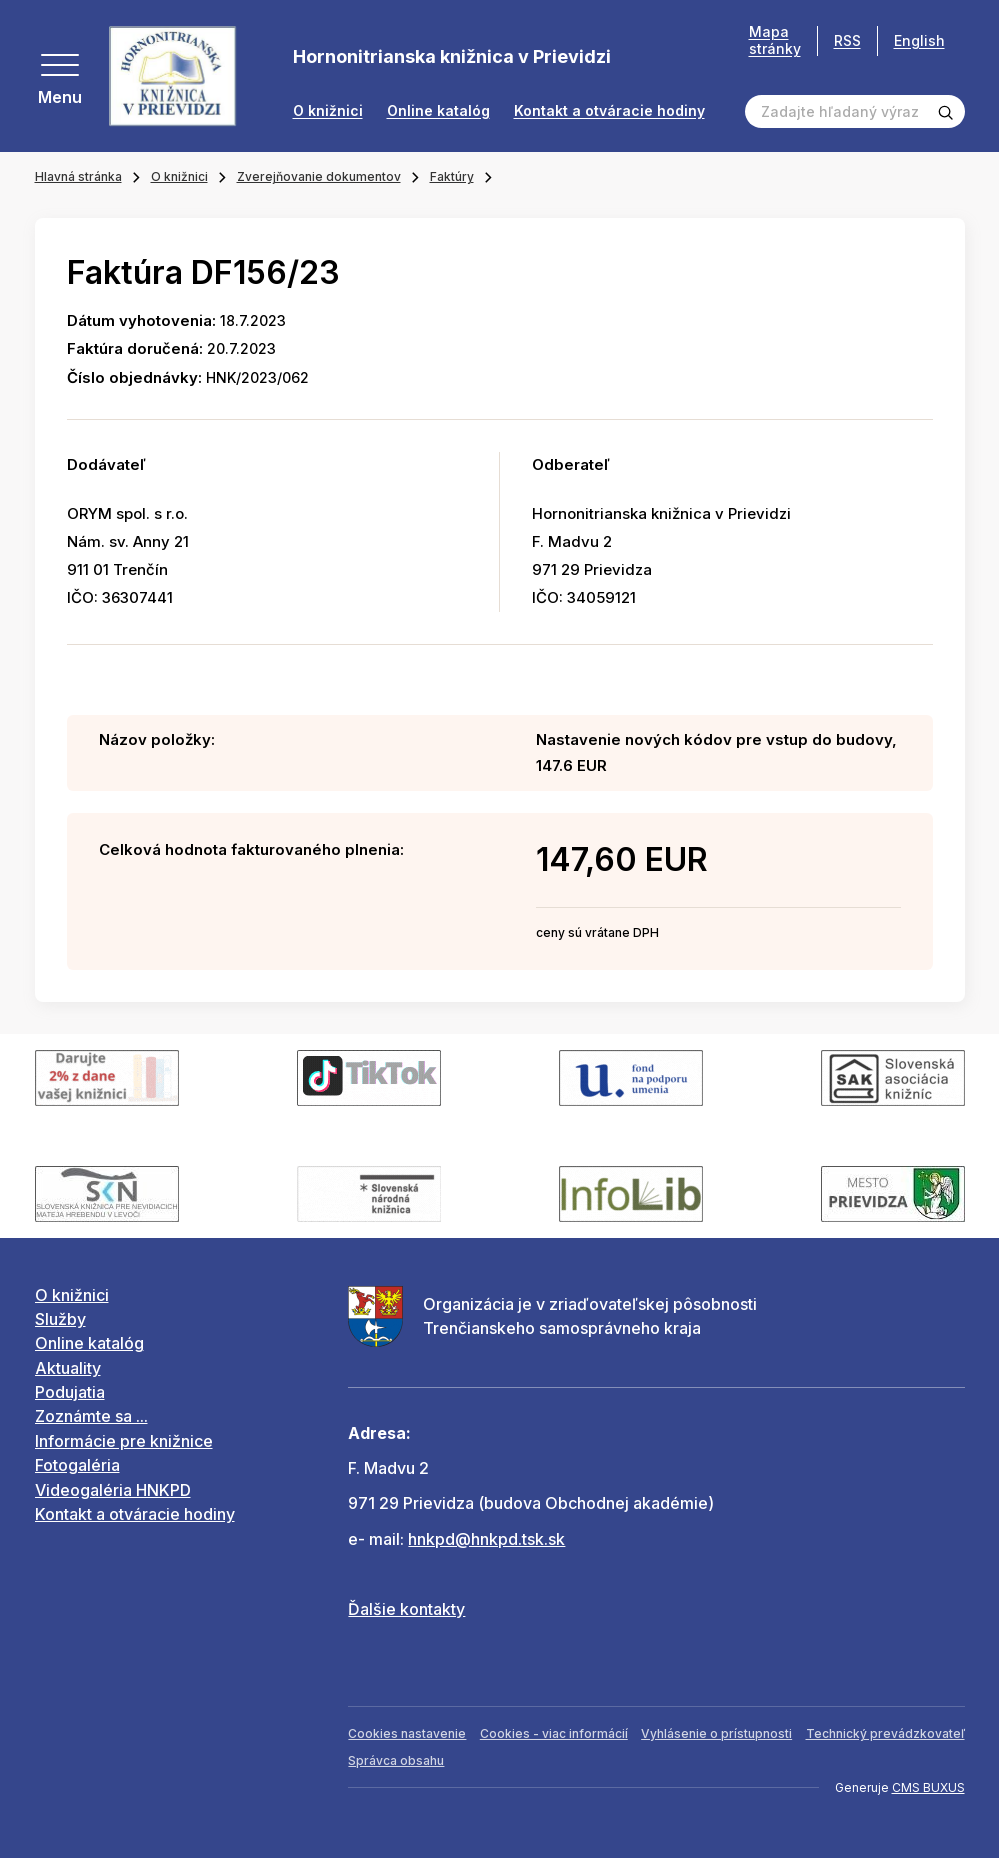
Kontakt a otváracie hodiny (609, 111)
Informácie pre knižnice (124, 1441)
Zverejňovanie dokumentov (319, 176)
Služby (60, 1319)
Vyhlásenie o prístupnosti (716, 1733)
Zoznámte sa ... (91, 1416)
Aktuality (68, 1368)
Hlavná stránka (78, 176)
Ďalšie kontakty (406, 1609)
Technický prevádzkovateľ (885, 1733)
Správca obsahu (396, 1760)
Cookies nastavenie (407, 1733)
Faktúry (452, 176)
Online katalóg (438, 111)
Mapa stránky (775, 40)
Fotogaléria (77, 1465)
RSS (847, 40)
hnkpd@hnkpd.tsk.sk (486, 1539)
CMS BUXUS (928, 1787)
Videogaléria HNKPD (113, 1490)
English (919, 40)
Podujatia (70, 1392)
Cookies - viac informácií (554, 1733)
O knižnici (328, 111)
